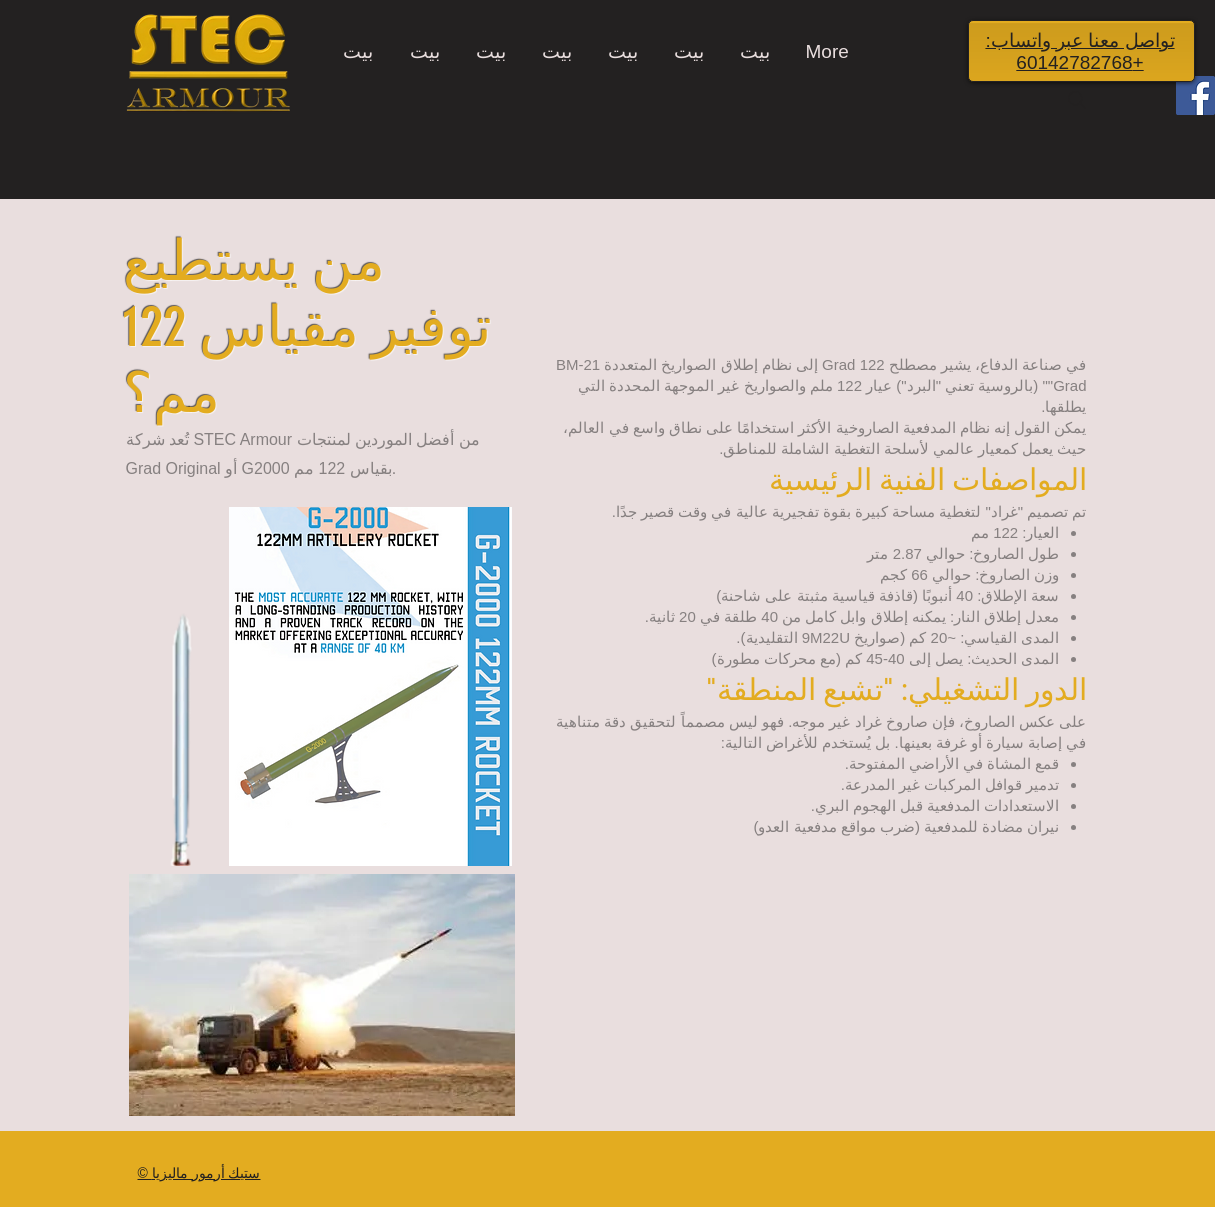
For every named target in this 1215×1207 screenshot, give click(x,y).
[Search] (1077, 100)
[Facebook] (1195, 95)
